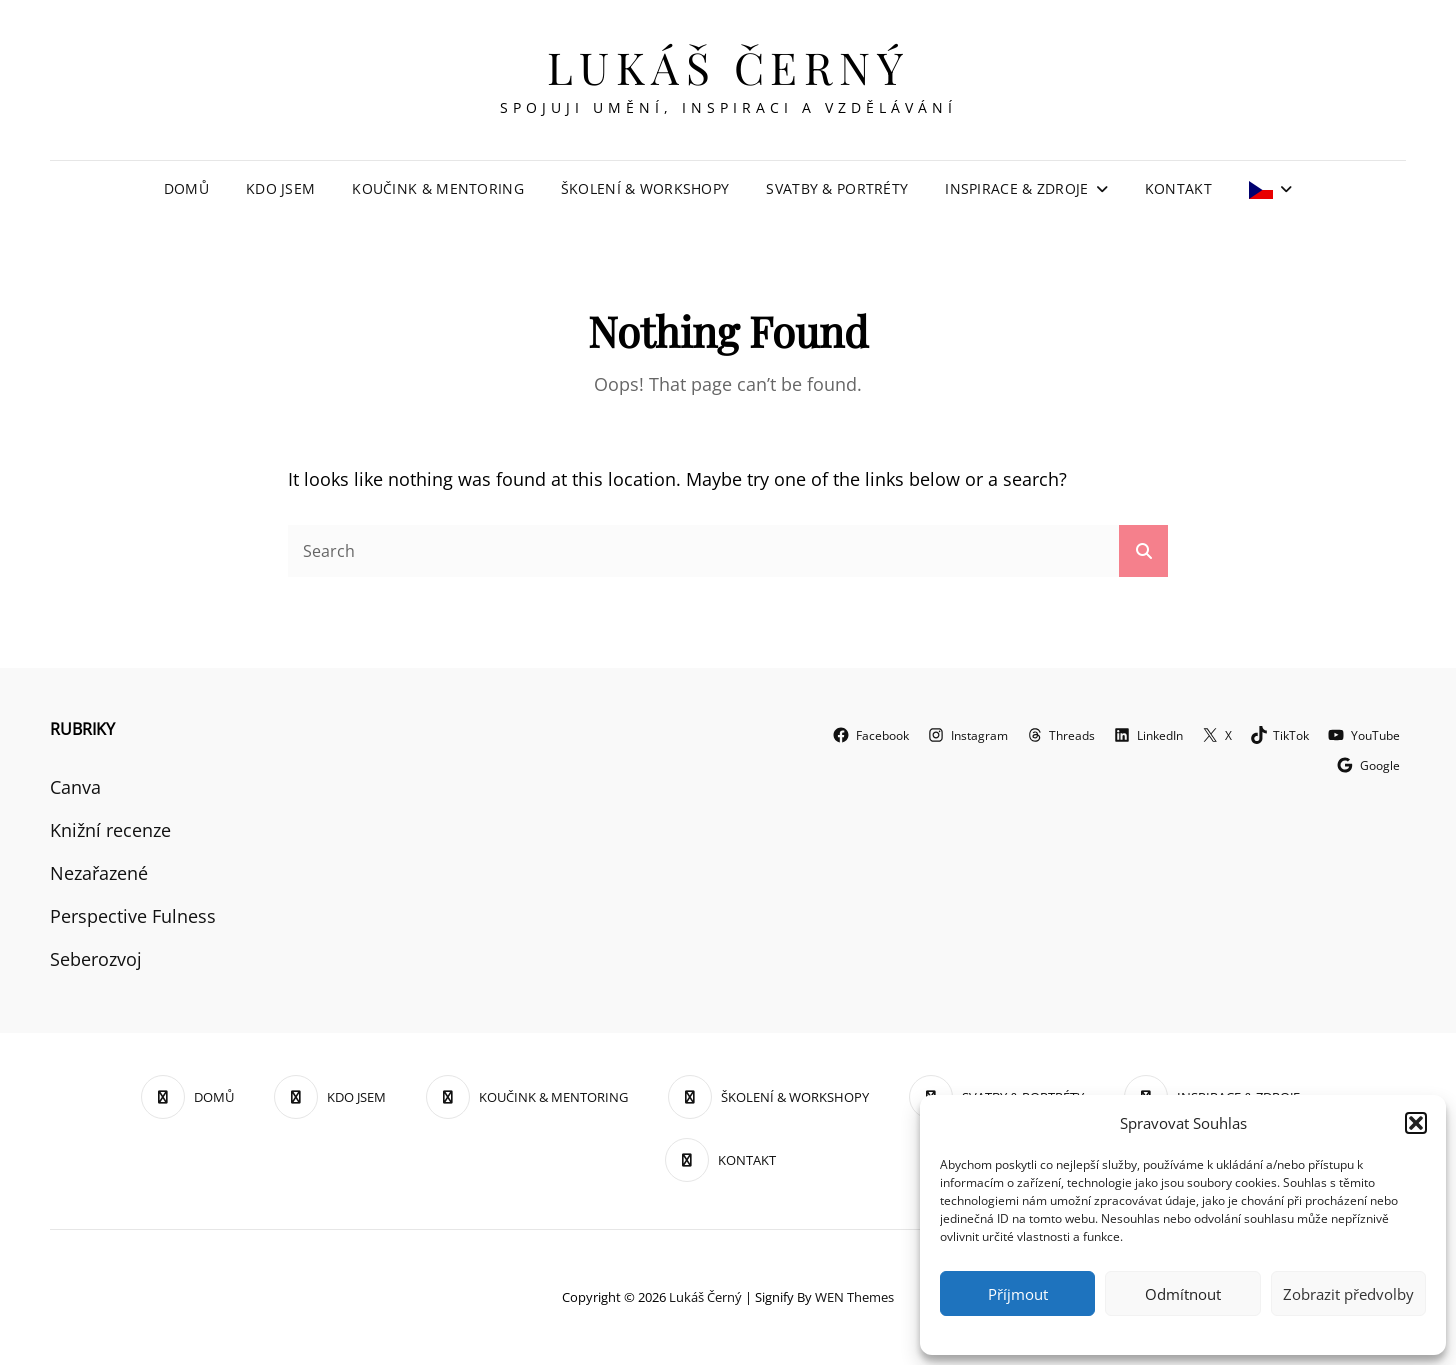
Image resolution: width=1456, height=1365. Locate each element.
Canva (75, 787)
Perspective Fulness (133, 916)
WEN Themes (854, 1297)
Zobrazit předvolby (1348, 1294)
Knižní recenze (110, 830)
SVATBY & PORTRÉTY (837, 188)
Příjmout (1018, 1294)
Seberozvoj (96, 959)
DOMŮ (186, 188)
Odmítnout (1183, 1294)
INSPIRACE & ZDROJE (1016, 188)
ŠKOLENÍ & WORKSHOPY (645, 188)
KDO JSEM (280, 188)
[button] (1416, 1123)
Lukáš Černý (728, 66)
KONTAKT (1178, 188)
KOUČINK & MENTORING (438, 188)
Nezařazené (99, 873)
